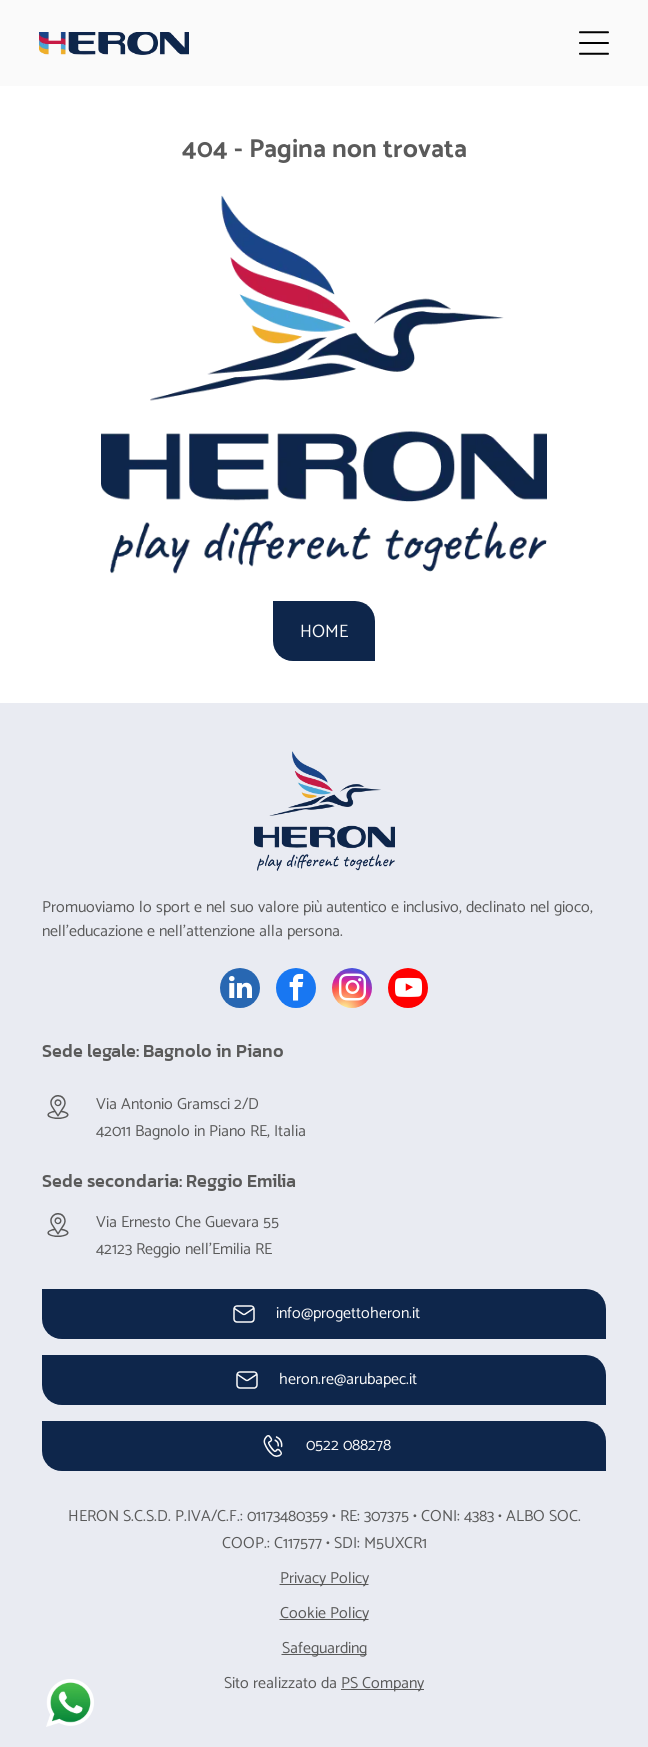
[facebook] (296, 990)
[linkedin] (240, 990)
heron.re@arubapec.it (348, 1379)
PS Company (382, 1683)
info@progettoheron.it (348, 1313)
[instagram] (352, 990)
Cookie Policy (324, 1613)
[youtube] (408, 990)
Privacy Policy (324, 1578)
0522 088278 (348, 1445)
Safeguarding (324, 1648)
